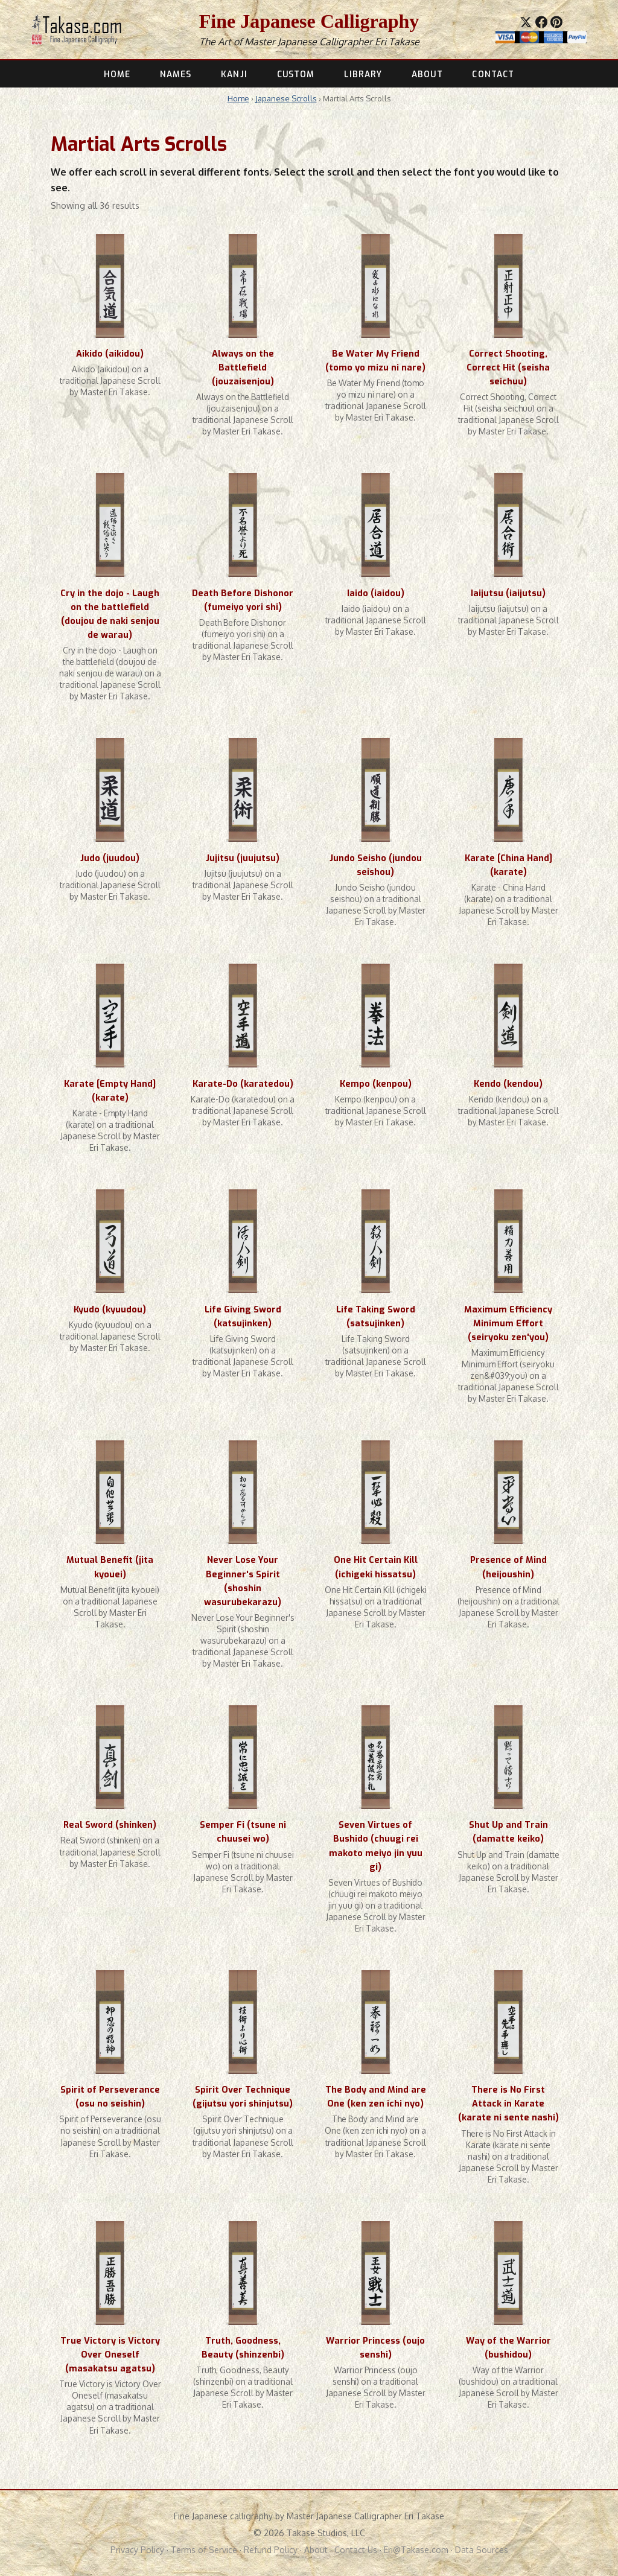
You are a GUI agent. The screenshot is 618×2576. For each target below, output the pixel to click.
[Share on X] (526, 22)
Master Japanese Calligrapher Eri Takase (331, 42)
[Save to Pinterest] (556, 22)
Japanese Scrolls (286, 98)
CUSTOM (296, 74)
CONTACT (493, 74)
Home (238, 98)
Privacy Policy (137, 2550)
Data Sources (481, 2550)
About (316, 2550)
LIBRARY (363, 74)
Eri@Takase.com (416, 2550)
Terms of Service (204, 2550)
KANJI (234, 74)
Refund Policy (271, 2550)
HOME (117, 74)
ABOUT (427, 74)
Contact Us (355, 2550)
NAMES (175, 74)
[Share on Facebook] (541, 22)
